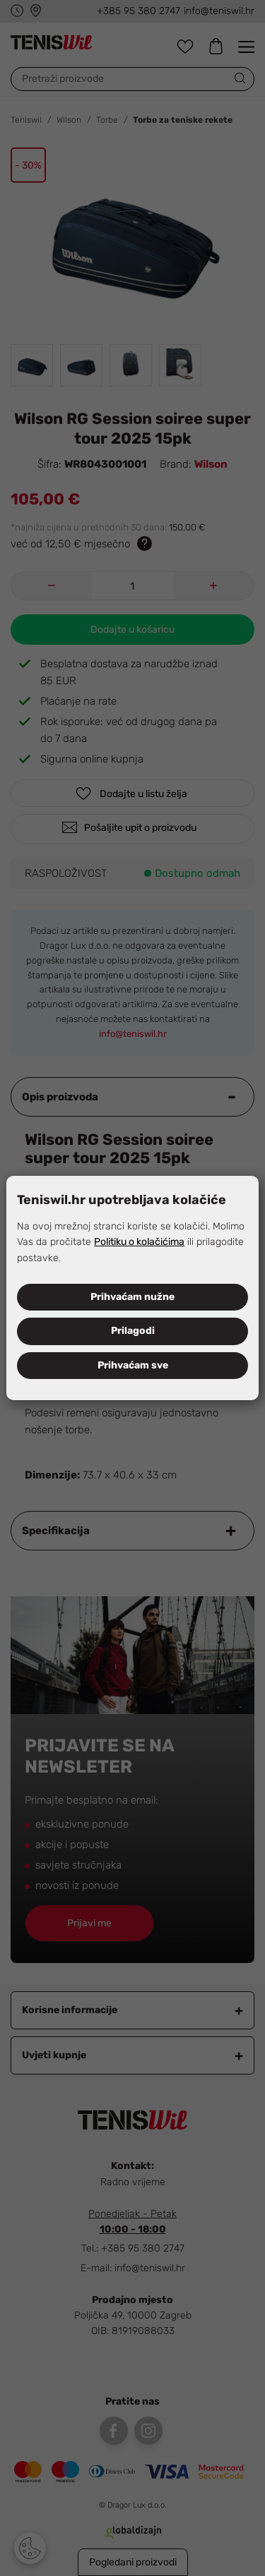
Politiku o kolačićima (139, 1242)
